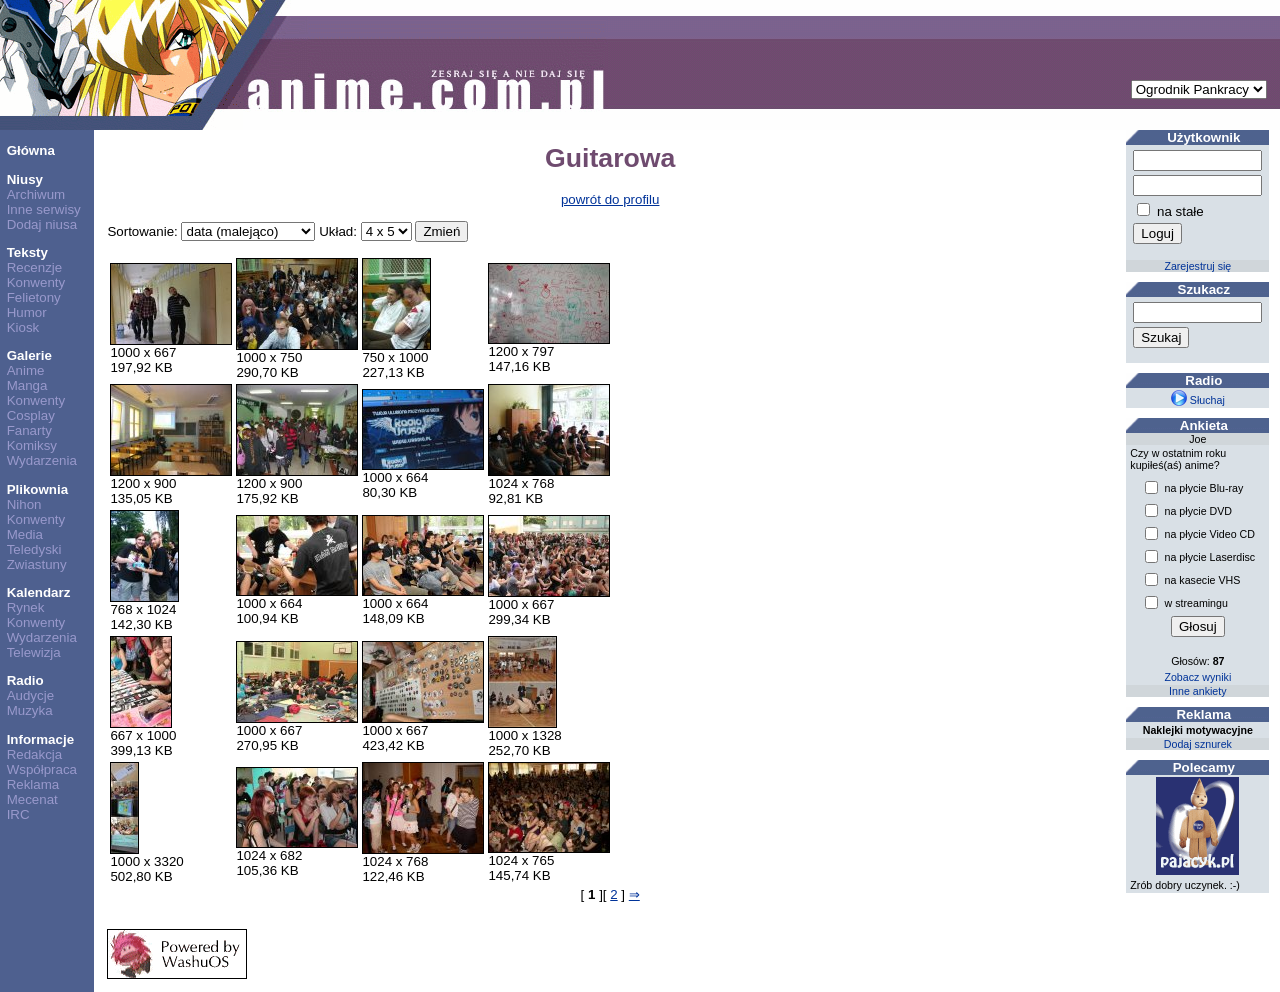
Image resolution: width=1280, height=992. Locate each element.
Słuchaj (1198, 400)
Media (25, 534)
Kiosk (23, 327)
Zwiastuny (37, 564)
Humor (27, 312)
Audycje (30, 695)
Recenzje (35, 267)
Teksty (27, 252)
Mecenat (32, 799)
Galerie (29, 355)
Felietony (34, 297)
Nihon (24, 504)
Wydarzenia (42, 460)
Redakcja (35, 754)
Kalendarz (39, 592)
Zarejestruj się (1197, 266)
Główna (31, 150)
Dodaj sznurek (1198, 744)
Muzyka (30, 710)
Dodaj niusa (42, 224)
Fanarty (29, 430)
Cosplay (31, 415)
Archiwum (36, 194)
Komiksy (32, 445)
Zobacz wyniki (1197, 677)
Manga (27, 385)
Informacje (40, 739)
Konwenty (36, 282)
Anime (26, 370)
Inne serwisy (44, 209)
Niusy (25, 179)
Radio (25, 680)
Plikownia (37, 489)
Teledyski (34, 549)
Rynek (26, 607)
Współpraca (42, 769)
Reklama (33, 784)
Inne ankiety (1197, 691)
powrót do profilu (610, 199)
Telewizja (34, 652)
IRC (18, 814)
